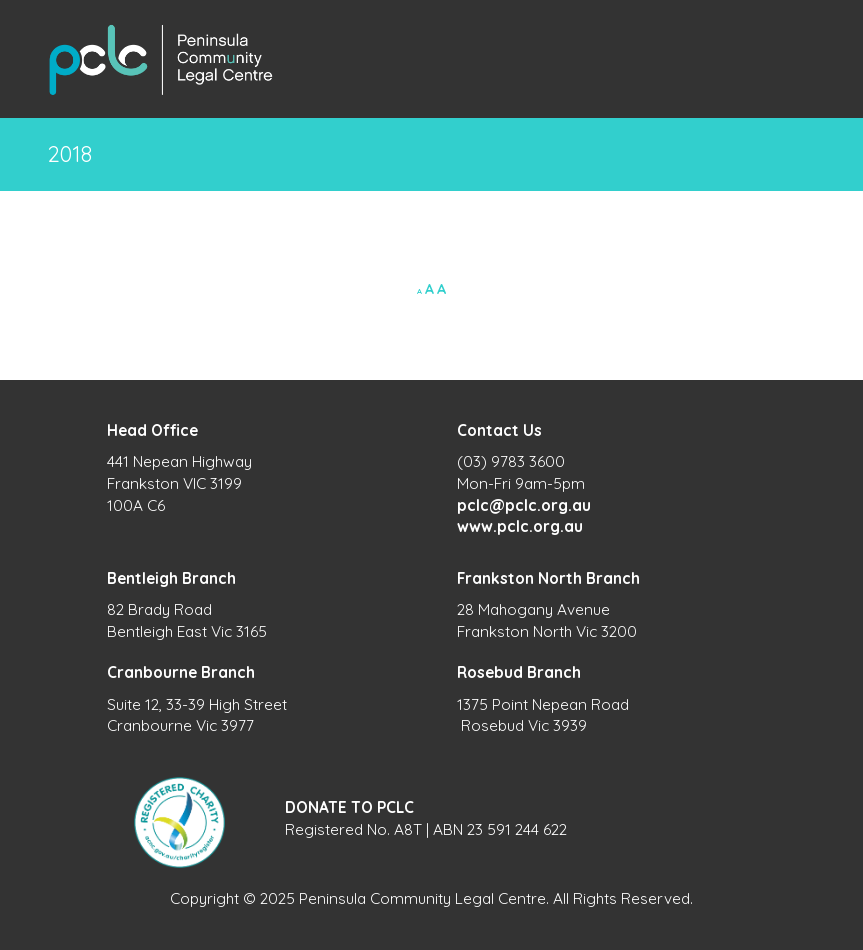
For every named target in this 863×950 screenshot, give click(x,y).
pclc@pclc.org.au (524, 505)
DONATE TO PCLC (349, 807)
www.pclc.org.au (520, 526)
